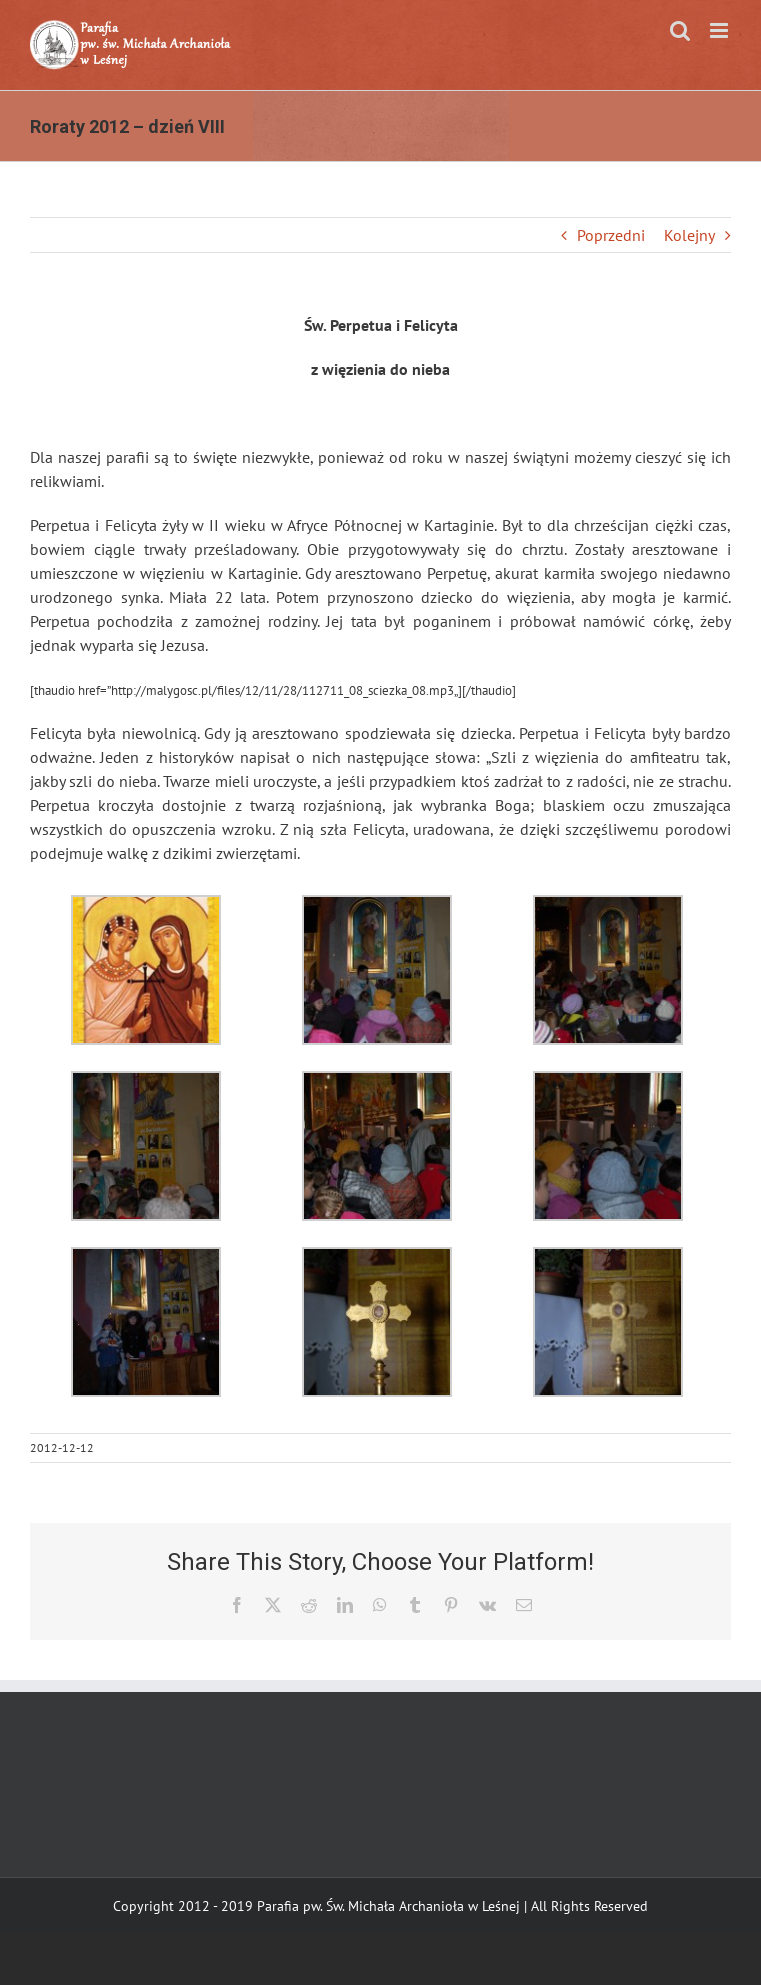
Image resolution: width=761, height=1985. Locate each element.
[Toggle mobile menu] (720, 30)
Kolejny (689, 235)
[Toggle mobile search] (680, 30)
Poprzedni (611, 235)
